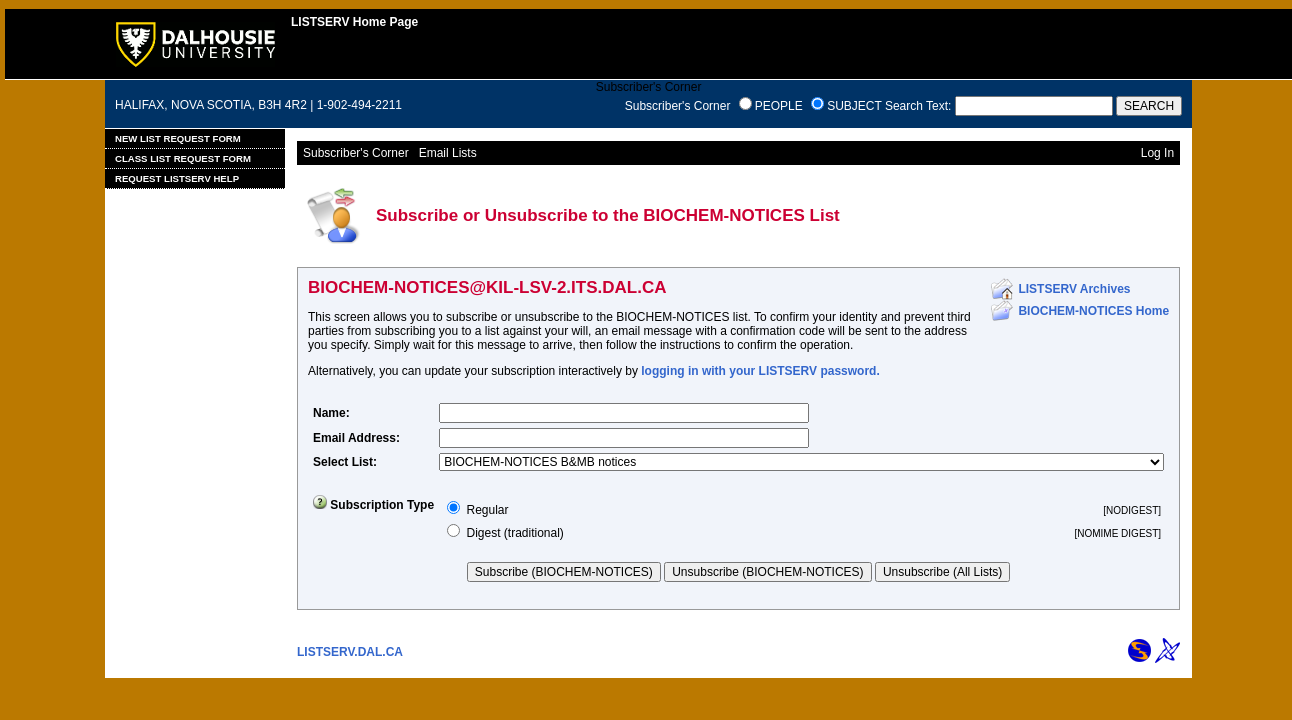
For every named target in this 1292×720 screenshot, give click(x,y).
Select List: (345, 462)
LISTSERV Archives (1074, 289)
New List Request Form (178, 138)
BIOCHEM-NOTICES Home (1093, 311)
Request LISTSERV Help (177, 178)
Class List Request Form (183, 158)
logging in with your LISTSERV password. (760, 371)
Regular (487, 510)
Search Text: (918, 106)
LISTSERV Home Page (354, 22)
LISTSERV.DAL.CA (350, 652)
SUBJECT (854, 106)
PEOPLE (779, 106)
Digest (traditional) (514, 533)
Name (329, 413)
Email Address (354, 438)
